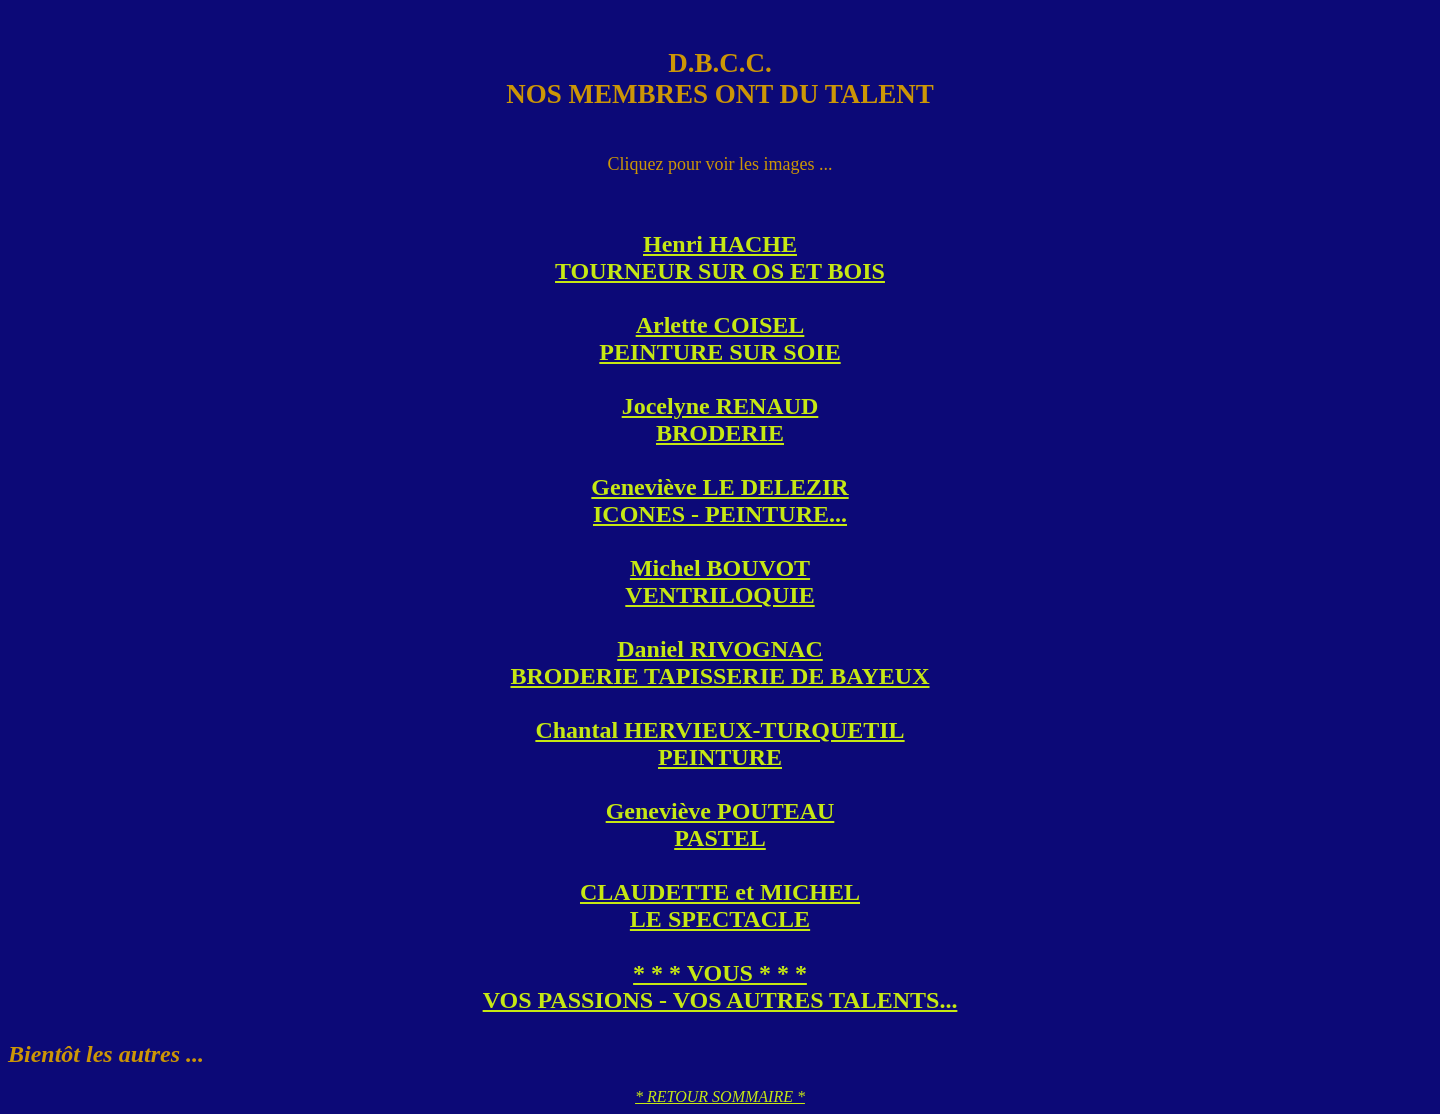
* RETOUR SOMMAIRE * (720, 1096)
